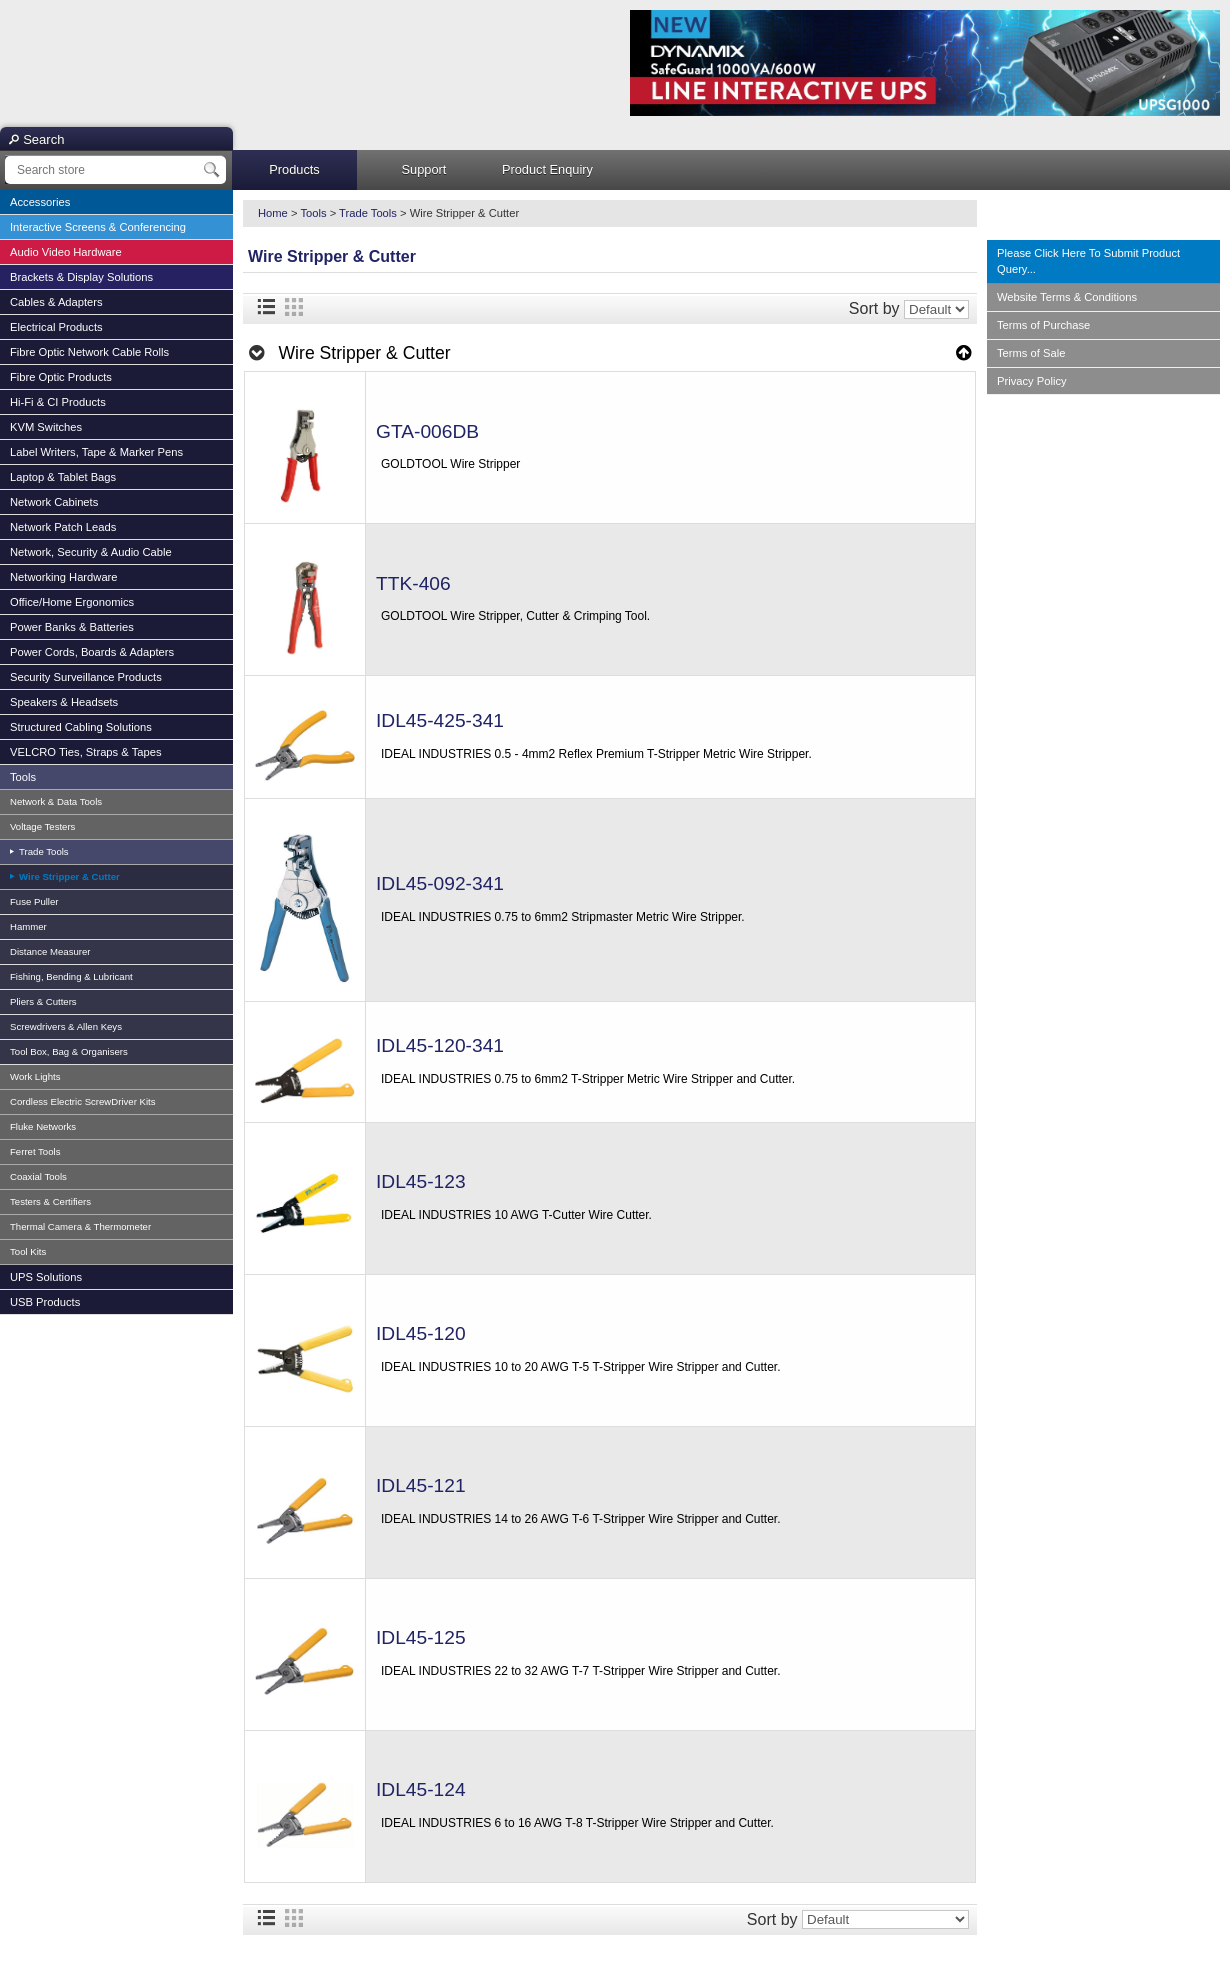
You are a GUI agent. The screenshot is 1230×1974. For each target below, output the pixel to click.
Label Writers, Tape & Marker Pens (96, 452)
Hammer (28, 926)
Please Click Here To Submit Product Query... (1088, 261)
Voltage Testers (42, 826)
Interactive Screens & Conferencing (98, 227)
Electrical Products (56, 327)
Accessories (40, 202)
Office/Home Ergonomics (72, 602)
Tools (23, 777)
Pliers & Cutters (43, 1001)
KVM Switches (46, 427)
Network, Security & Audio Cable (91, 552)
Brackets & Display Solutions (81, 277)
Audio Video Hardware (66, 252)
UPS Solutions (46, 1277)
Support (424, 169)
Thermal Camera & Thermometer (80, 1226)
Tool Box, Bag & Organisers (69, 1051)
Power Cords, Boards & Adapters (92, 652)
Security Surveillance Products (86, 677)
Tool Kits (28, 1251)
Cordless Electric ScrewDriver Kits (83, 1101)
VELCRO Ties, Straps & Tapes (86, 752)
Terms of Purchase (1043, 325)
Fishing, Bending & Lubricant (71, 976)
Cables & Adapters (56, 302)
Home (273, 213)
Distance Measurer (50, 951)
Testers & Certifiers (50, 1201)
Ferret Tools (35, 1151)
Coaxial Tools (38, 1176)
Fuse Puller (34, 901)
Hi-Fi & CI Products (58, 402)
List (266, 307)
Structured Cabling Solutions (81, 727)
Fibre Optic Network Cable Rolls (89, 352)
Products (294, 169)
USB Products (45, 1302)
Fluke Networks (43, 1126)
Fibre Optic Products (61, 377)
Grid (294, 307)
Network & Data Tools (56, 801)
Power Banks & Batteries (72, 627)
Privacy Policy (1032, 381)
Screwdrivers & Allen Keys (66, 1026)
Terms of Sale (1031, 353)
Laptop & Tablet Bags (63, 477)
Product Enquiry (547, 169)
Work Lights (35, 1076)
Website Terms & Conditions (1067, 297)
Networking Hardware (64, 577)
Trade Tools (42, 851)
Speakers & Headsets (64, 702)
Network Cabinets (54, 502)
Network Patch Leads (63, 527)
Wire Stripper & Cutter (67, 876)
